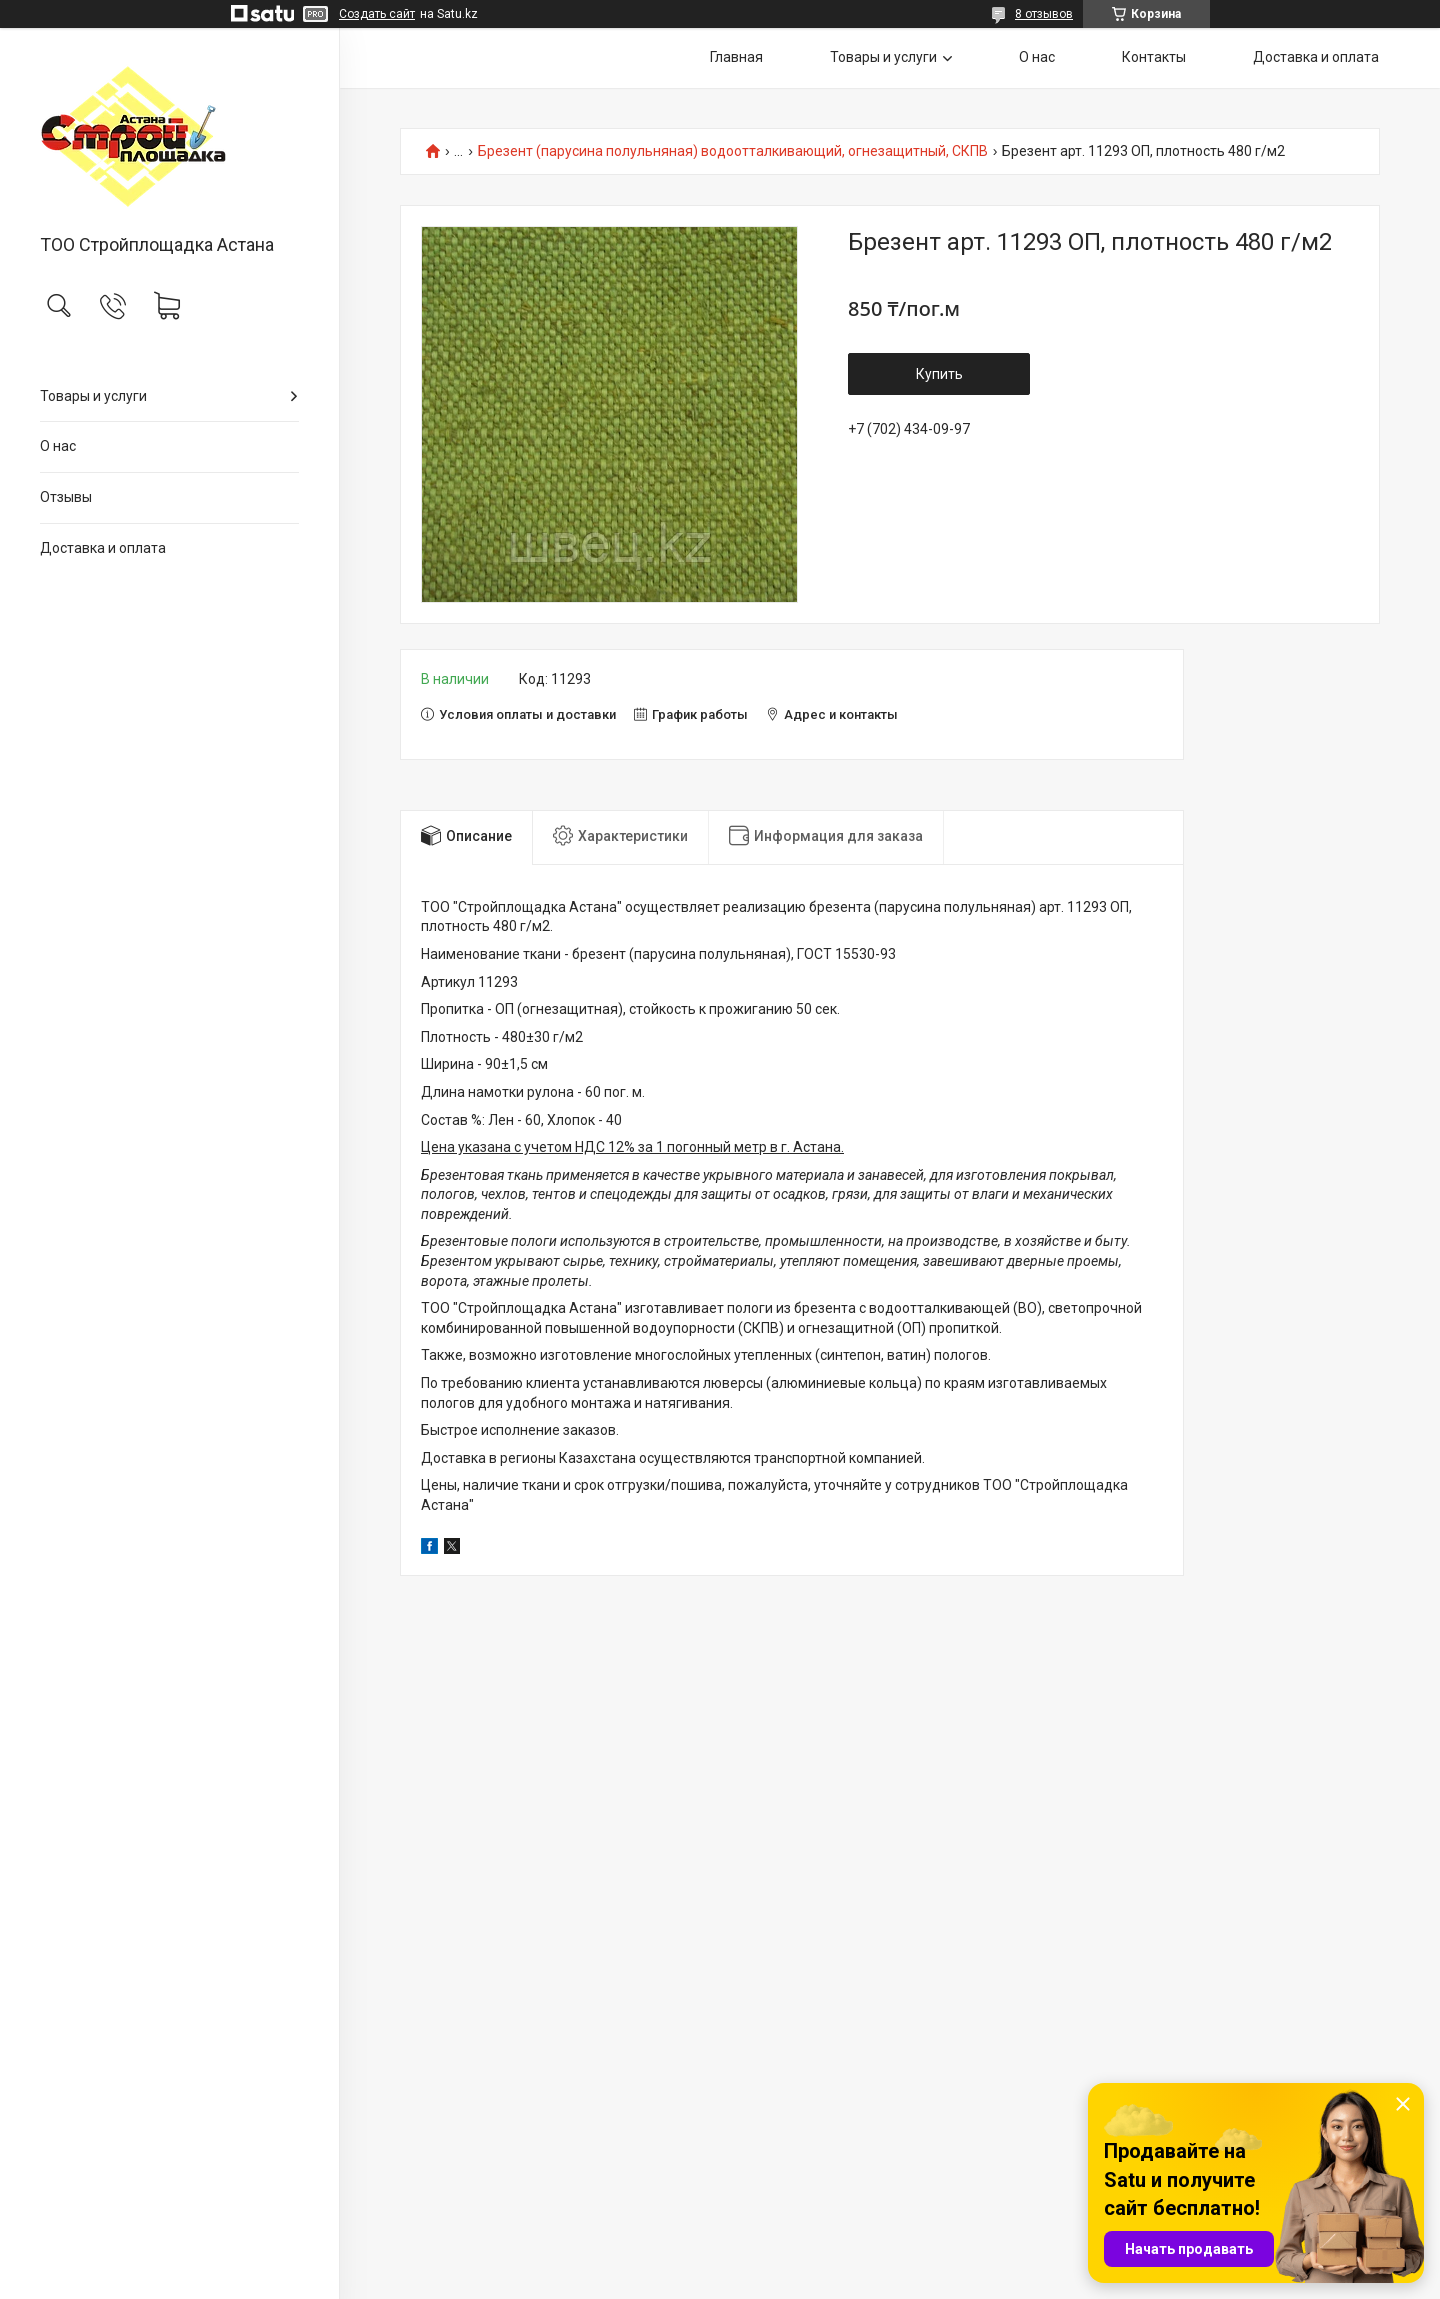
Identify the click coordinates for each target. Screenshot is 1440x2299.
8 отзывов (1044, 14)
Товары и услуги (93, 396)
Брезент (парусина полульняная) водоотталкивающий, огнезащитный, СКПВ (733, 151)
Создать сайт (377, 14)
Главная (736, 57)
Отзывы (66, 497)
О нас (58, 446)
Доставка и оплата (103, 548)
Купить (939, 374)
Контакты (1154, 57)
